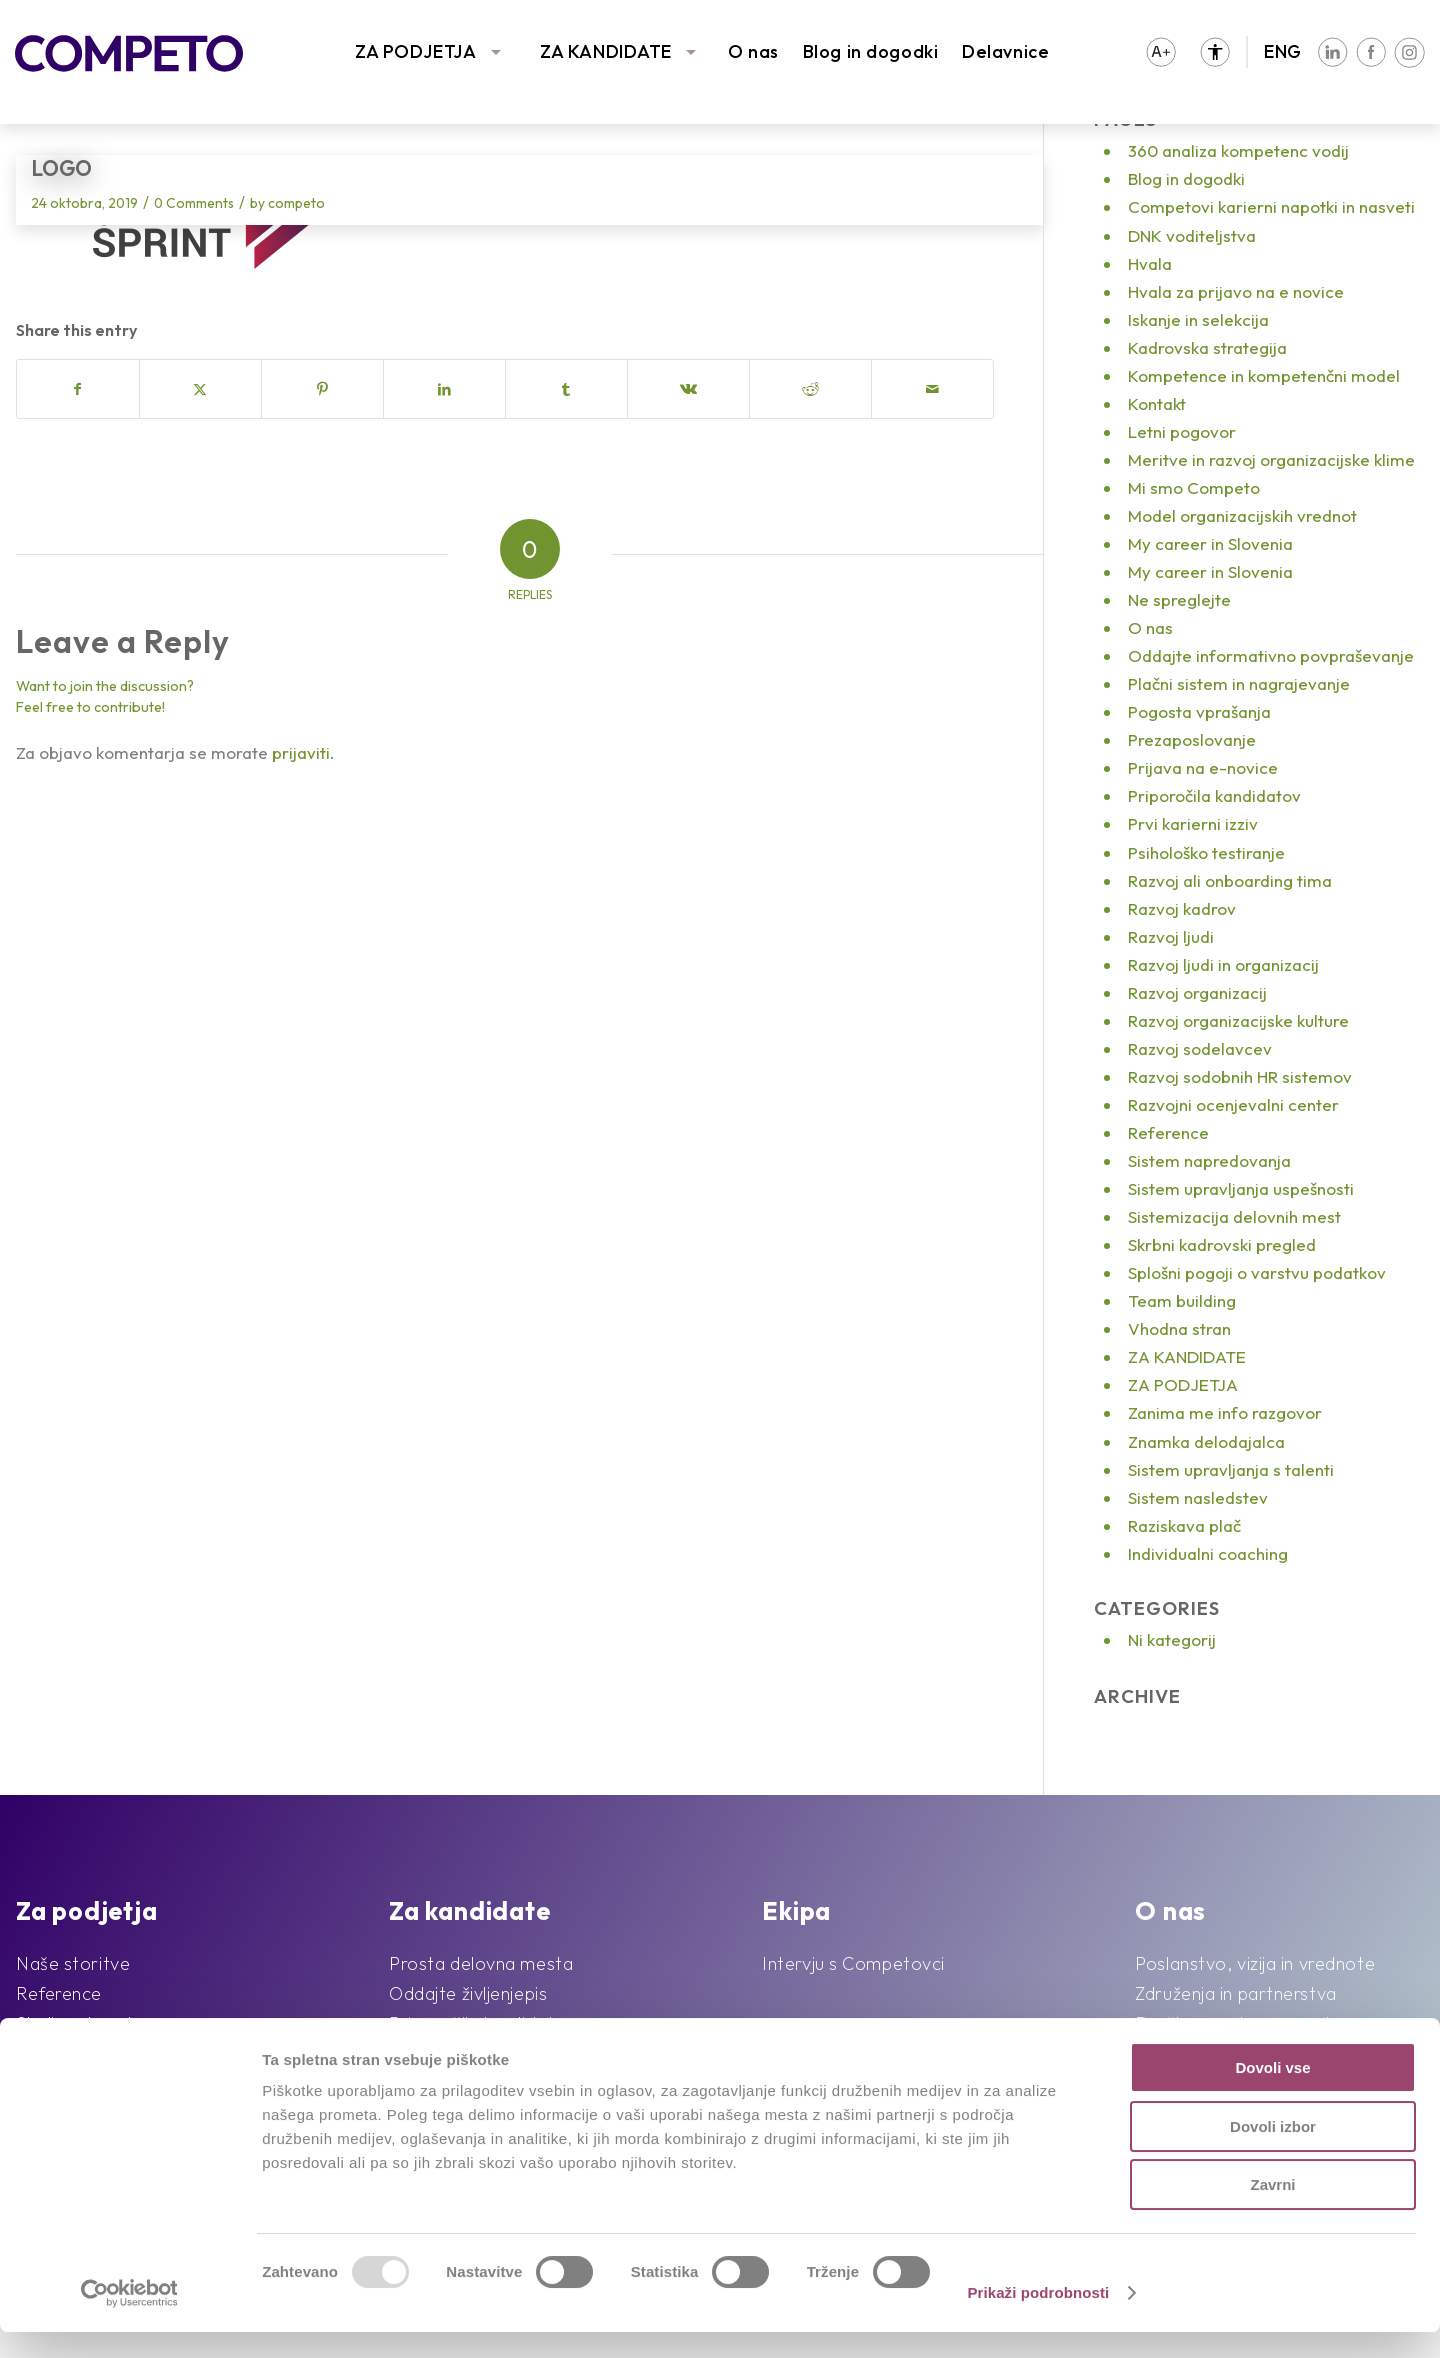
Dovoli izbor (1273, 2152)
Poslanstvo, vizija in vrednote (1255, 1963)
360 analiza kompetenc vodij (1238, 150)
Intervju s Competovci (853, 1963)
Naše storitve (73, 1963)
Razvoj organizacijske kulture (1238, 1020)
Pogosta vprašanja (1199, 711)
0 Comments (194, 203)
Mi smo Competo (1194, 487)
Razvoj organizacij (1197, 992)
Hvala (1150, 263)
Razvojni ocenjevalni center (1233, 1104)
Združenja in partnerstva (1235, 1993)
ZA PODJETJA (415, 51)
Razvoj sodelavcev (1200, 1048)
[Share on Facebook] (78, 389)
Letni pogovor (1182, 431)
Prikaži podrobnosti (1038, 2318)
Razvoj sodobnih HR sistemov (1240, 1076)
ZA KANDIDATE (606, 51)
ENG (1283, 51)
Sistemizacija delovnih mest (1234, 1216)
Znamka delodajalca (1206, 1441)
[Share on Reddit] (810, 389)
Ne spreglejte (1179, 599)
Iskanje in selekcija (1198, 319)
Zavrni (1272, 2210)
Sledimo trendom (87, 2023)
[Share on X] (200, 389)
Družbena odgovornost (1233, 2023)
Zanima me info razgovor (1225, 1412)
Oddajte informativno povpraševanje (1271, 655)
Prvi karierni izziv (1193, 823)
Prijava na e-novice (1203, 767)
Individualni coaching (1208, 1553)
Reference (1168, 1132)
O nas (753, 51)
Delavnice (1005, 51)
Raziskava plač (1184, 1525)
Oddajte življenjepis (468, 1993)
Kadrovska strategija (1207, 347)
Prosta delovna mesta (481, 1963)
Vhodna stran (1179, 1328)
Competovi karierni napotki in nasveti (1271, 206)
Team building (1182, 1300)
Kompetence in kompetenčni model (1264, 375)
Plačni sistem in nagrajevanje (1239, 683)
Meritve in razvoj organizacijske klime (1271, 459)
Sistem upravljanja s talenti (1231, 1469)
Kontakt (1157, 403)
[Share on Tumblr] (566, 389)
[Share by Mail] (932, 389)
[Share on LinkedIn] (444, 389)
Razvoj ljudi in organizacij (1223, 964)
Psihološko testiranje (1206, 852)
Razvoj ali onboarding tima (1230, 880)
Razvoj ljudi (1171, 936)
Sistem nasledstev (1198, 1497)
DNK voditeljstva (1192, 235)
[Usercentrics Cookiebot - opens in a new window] (129, 2319)
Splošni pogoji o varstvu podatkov (1257, 1272)
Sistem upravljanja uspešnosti (1241, 1188)
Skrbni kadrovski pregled (1222, 1244)
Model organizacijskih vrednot (1242, 515)
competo (296, 203)
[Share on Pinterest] (322, 389)
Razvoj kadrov (1182, 908)
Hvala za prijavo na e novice (1236, 291)
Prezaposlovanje (1192, 739)
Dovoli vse (1272, 2093)
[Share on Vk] (688, 389)
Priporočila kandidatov (1214, 795)
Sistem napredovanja (1209, 1160)
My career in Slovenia (1210, 543)
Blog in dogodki (870, 51)
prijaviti (301, 752)
